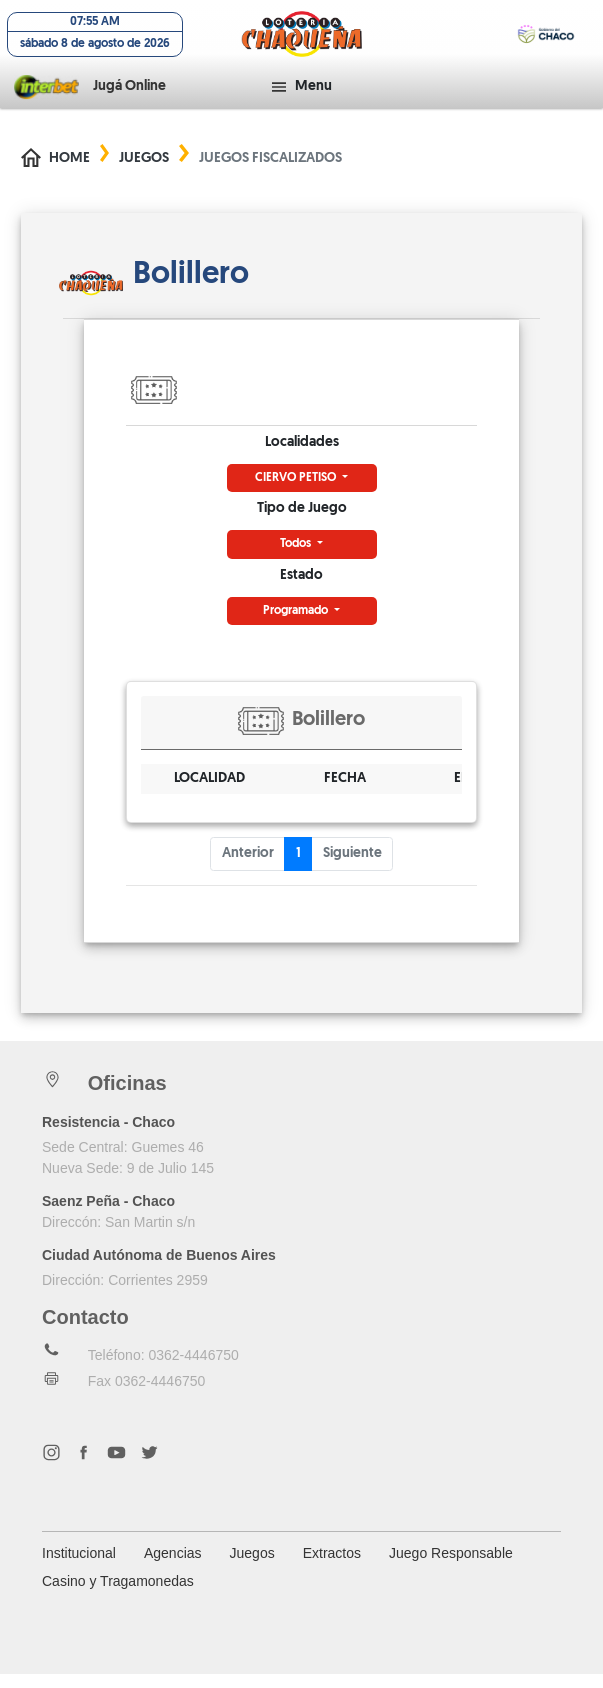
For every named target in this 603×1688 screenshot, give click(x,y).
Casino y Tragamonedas (118, 1595)
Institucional (79, 1567)
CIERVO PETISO (297, 492)
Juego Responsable (451, 1567)
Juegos (144, 172)
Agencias (173, 1567)
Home (69, 172)
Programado (297, 625)
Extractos (332, 1567)
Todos (297, 558)
